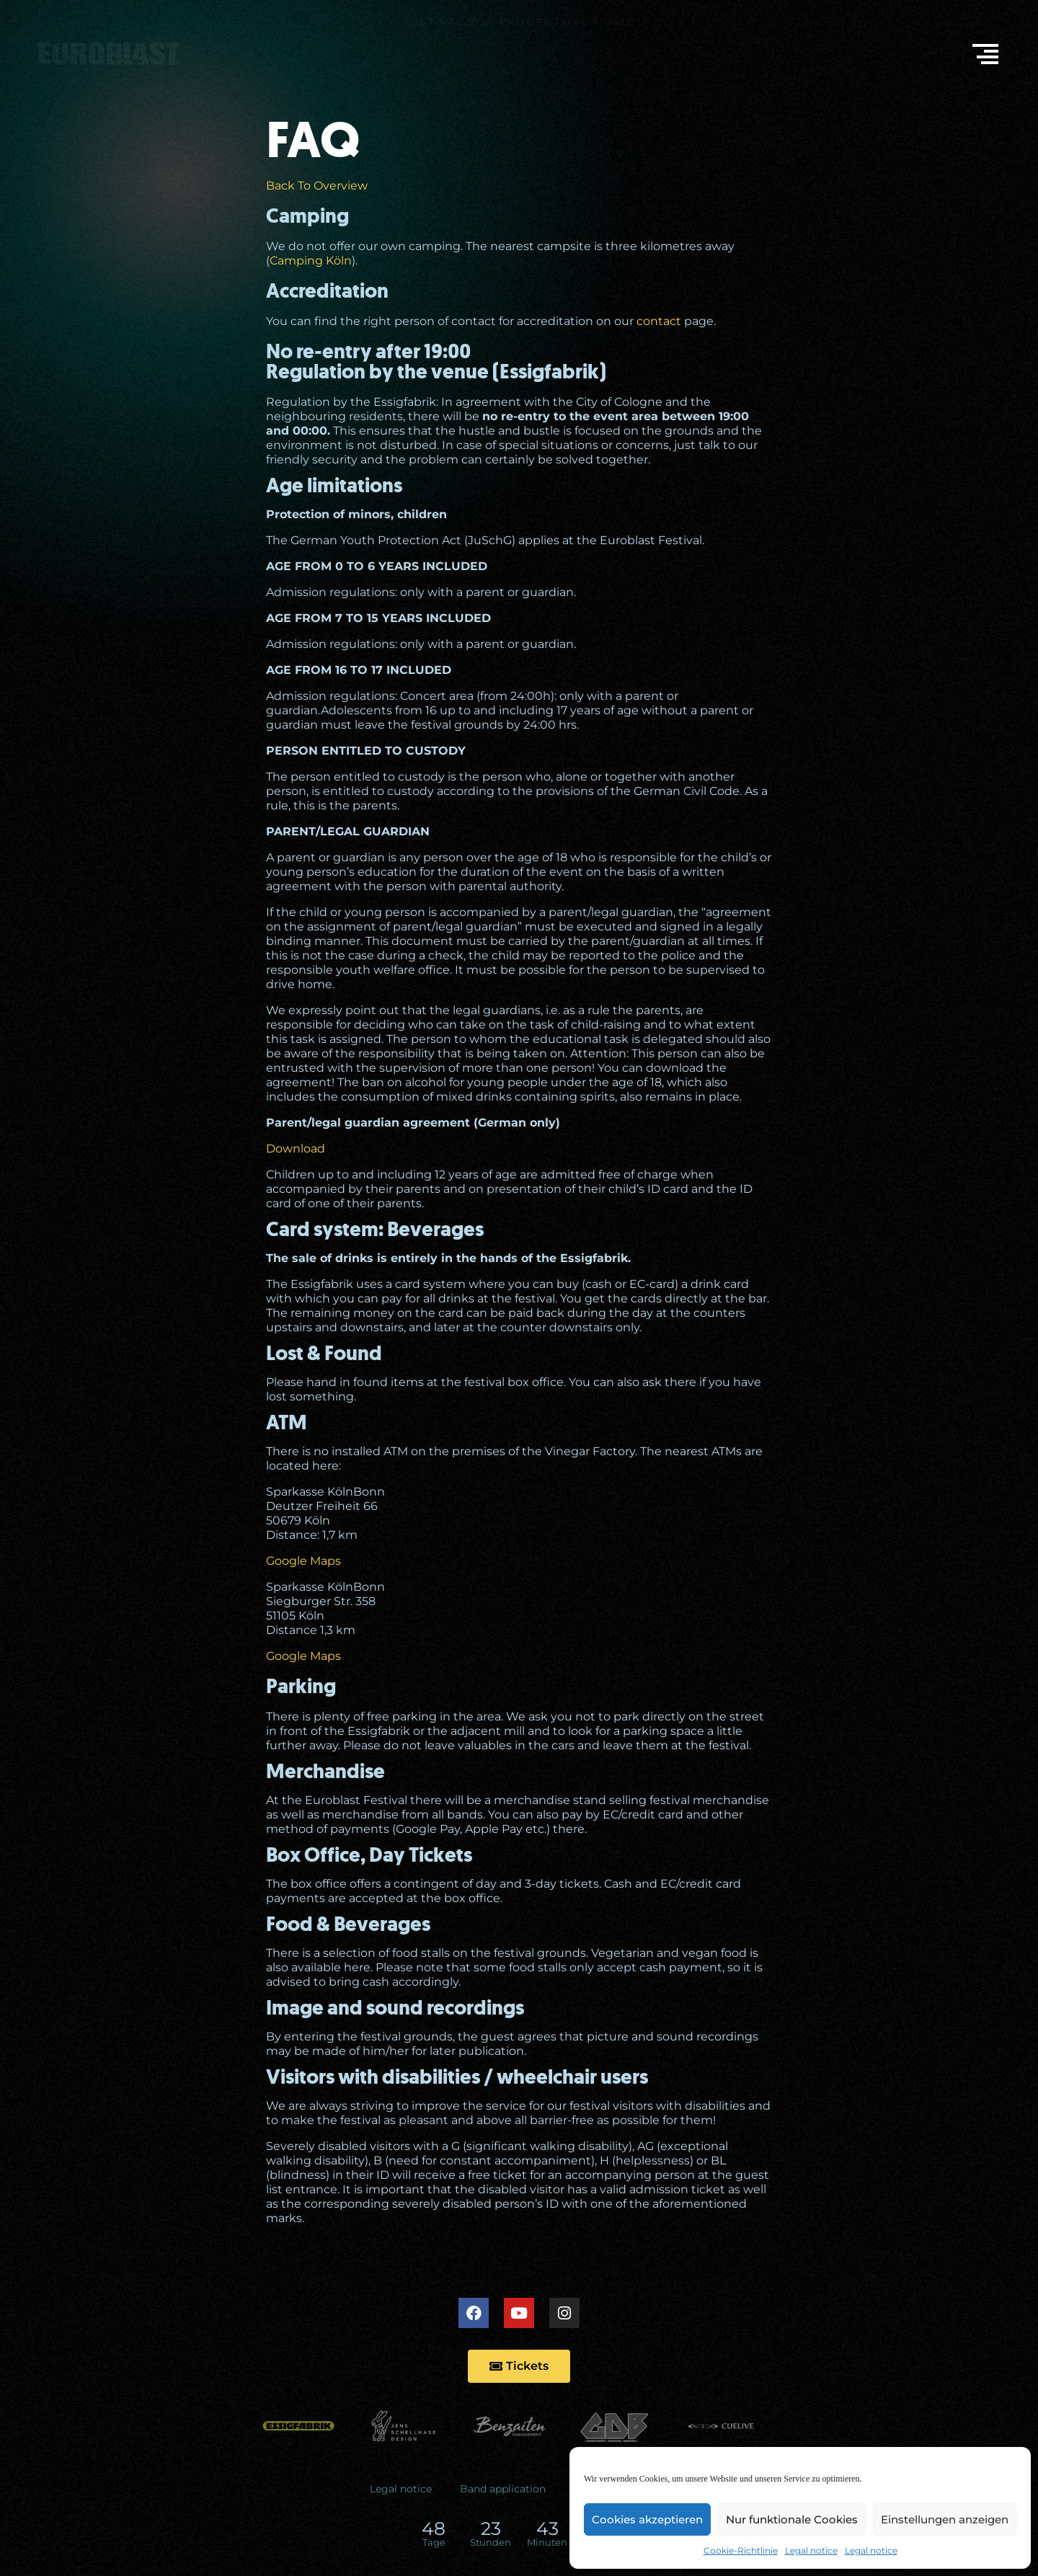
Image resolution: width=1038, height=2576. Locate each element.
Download (295, 1148)
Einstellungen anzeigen (944, 2519)
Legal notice (811, 2550)
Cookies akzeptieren (647, 2519)
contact (658, 321)
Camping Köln (311, 260)
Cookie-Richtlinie (741, 2550)
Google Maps (303, 1561)
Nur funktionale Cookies (792, 2519)
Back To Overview (317, 185)
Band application (503, 2488)
